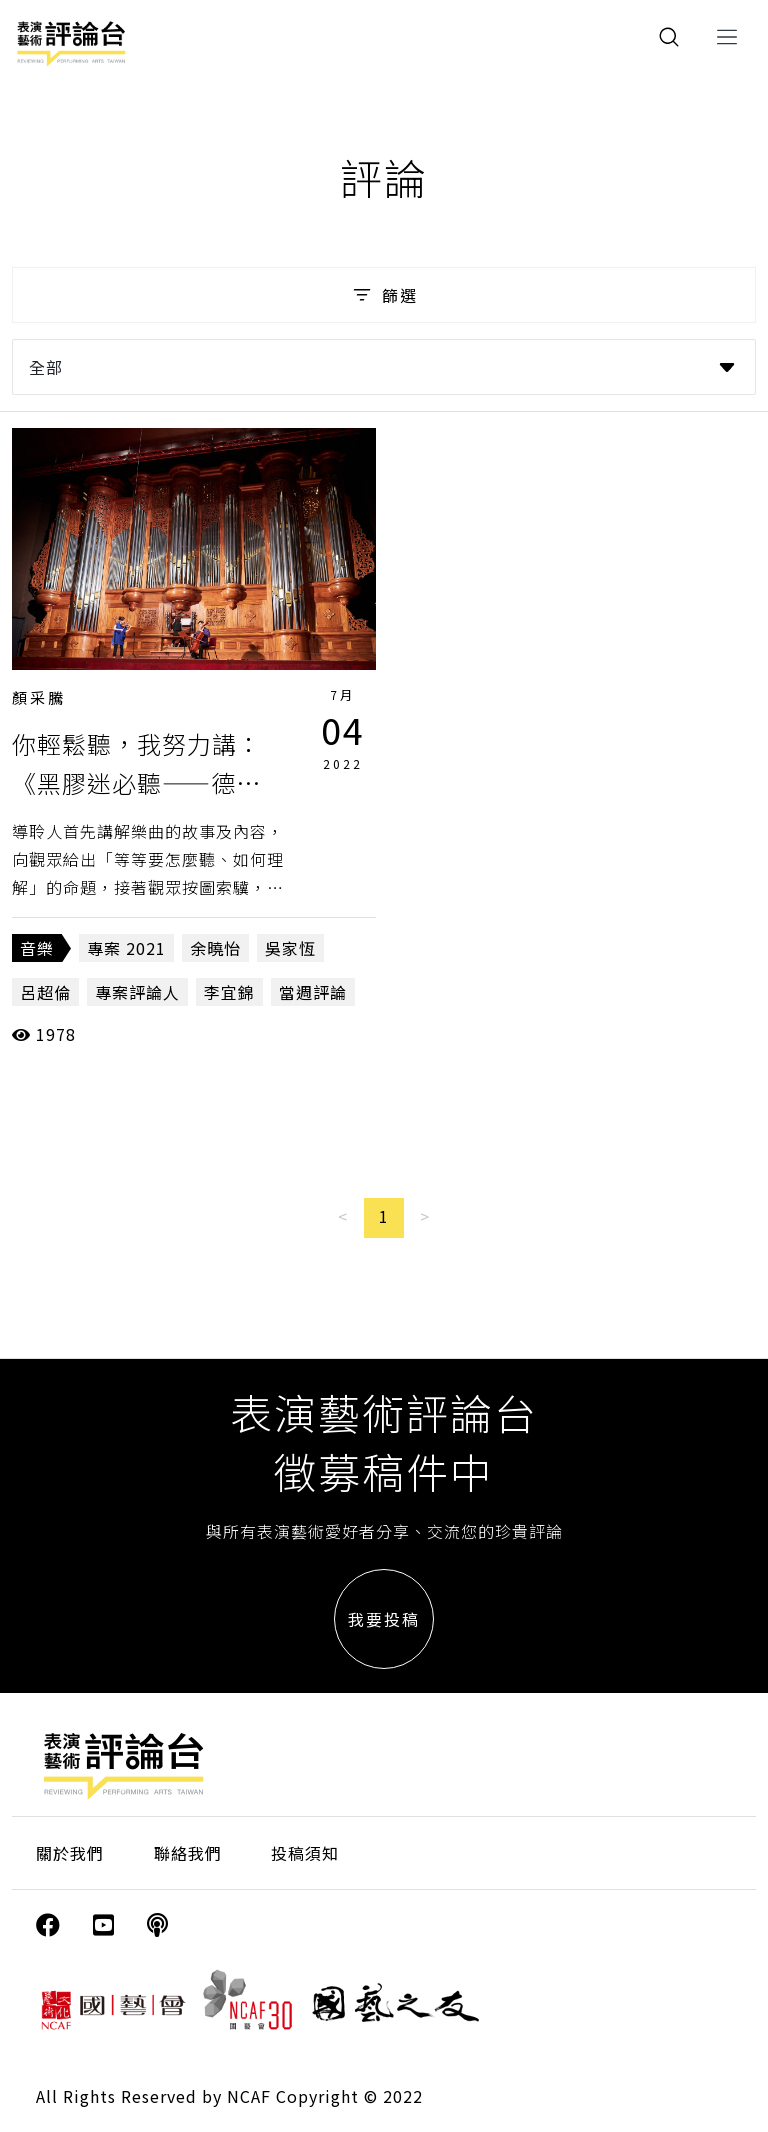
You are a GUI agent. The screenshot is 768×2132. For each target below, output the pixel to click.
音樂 (37, 948)
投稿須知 (305, 1853)
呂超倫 (45, 992)
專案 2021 (126, 948)
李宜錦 (229, 992)
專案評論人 (137, 992)
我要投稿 (384, 1619)
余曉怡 (215, 948)
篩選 (383, 295)
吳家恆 (290, 948)
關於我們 (70, 1853)
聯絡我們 (188, 1853)
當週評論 (313, 992)
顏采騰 (39, 697)
